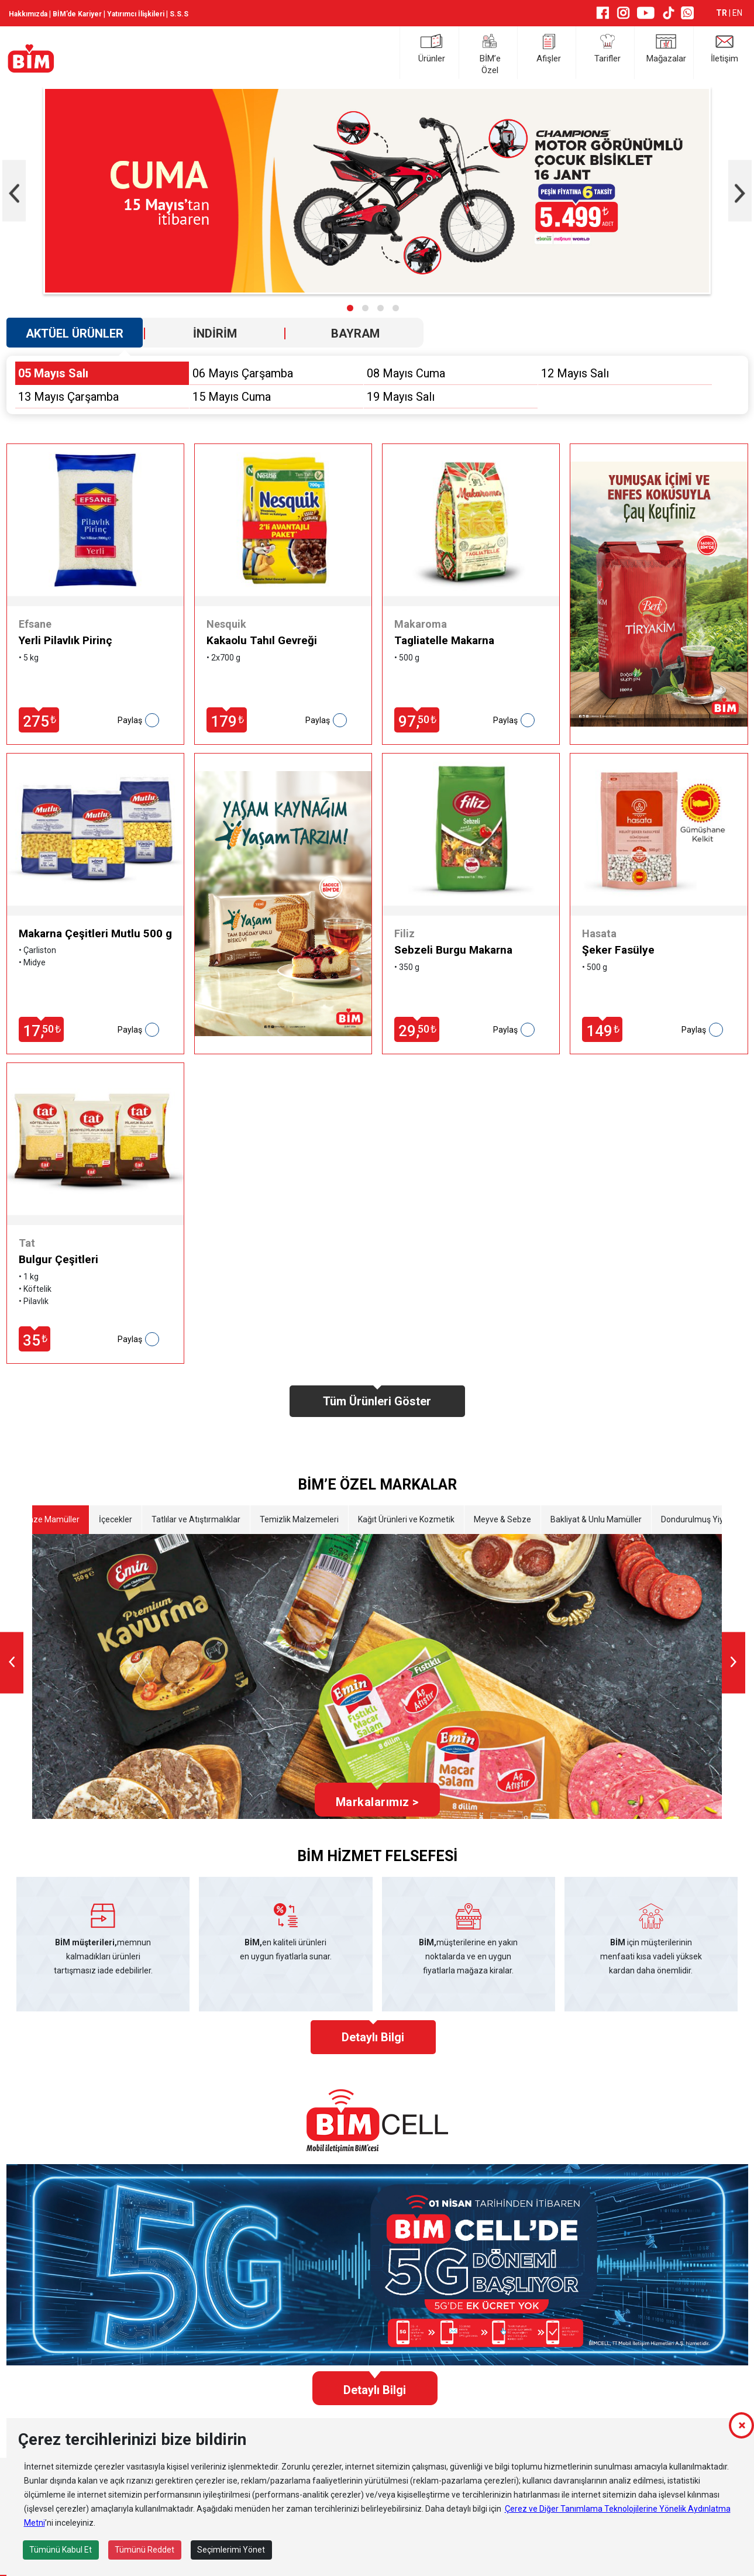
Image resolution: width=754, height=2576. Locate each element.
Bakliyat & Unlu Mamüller (595, 1519)
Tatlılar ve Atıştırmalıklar (195, 1519)
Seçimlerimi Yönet (231, 2549)
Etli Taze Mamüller (45, 1519)
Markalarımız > (377, 1802)
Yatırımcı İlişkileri (135, 14)
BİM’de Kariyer (77, 14)
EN (737, 13)
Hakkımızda (28, 14)
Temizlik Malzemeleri (298, 1519)
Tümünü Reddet (144, 2549)
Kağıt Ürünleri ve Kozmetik (405, 1519)
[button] (350, 308)
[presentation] (14, 191)
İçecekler (115, 1519)
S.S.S (179, 14)
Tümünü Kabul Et (60, 2549)
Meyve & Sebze (502, 1519)
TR (722, 13)
